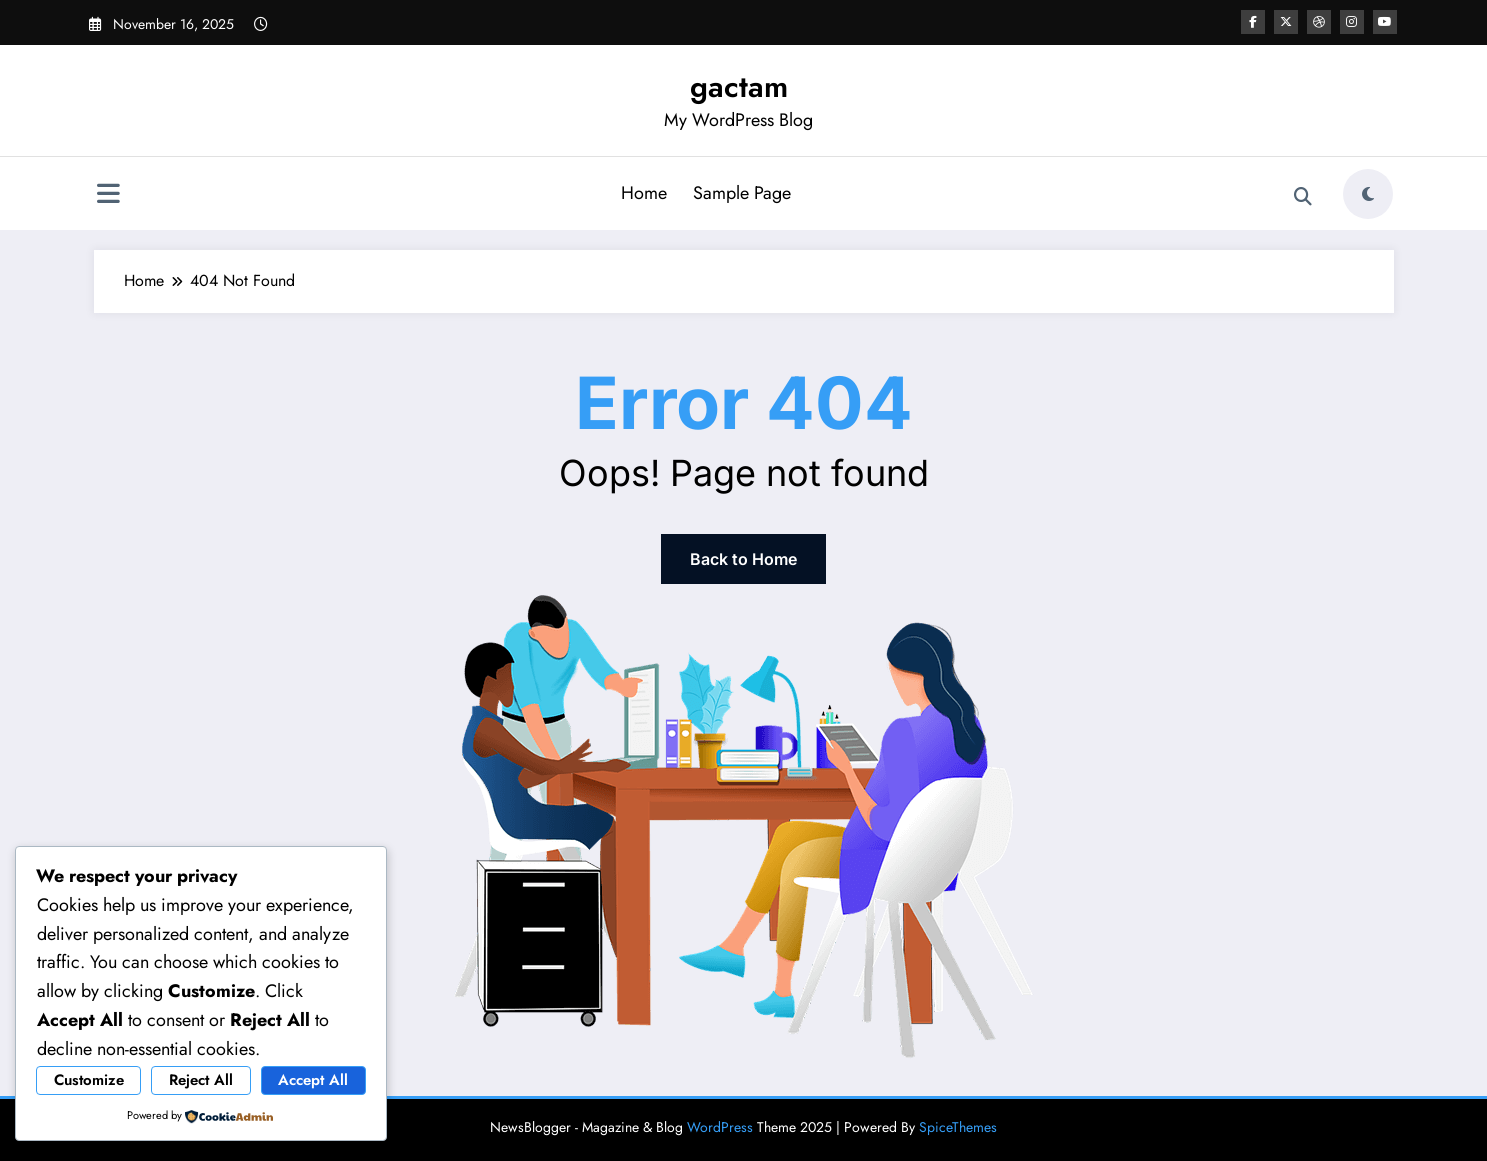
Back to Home (743, 559)
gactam (739, 86)
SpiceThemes (958, 1127)
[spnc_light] (1368, 194)
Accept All (313, 1080)
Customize (89, 1080)
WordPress (720, 1127)
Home (644, 193)
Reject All (201, 1080)
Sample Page (742, 193)
